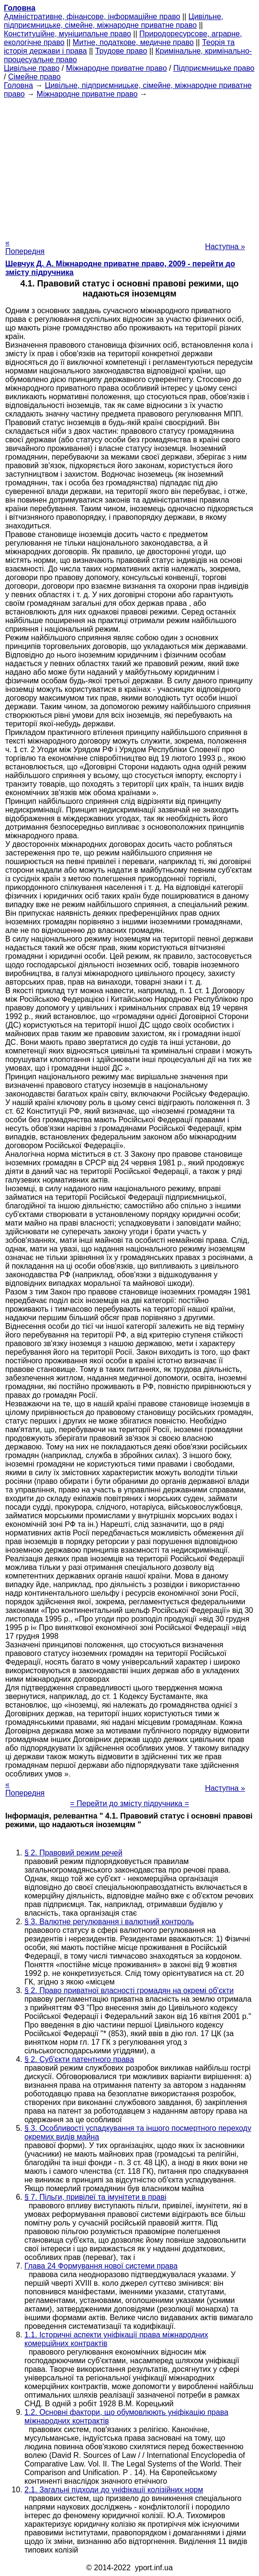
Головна (18, 85)
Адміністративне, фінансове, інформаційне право (92, 16)
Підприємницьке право (214, 68)
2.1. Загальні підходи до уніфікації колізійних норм (113, 2490)
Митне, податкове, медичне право (133, 42)
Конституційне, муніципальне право (67, 34)
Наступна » (225, 246)
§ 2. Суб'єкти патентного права (79, 2059)
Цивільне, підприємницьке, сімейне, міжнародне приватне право (113, 20)
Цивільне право (31, 68)
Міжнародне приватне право (116, 68)
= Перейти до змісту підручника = (129, 1803)
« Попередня (25, 247)
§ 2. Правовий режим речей (73, 1853)
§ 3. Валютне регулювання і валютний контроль (109, 1922)
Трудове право (121, 51)
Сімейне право (34, 77)
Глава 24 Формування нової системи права (101, 2266)
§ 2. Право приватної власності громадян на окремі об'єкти (129, 1990)
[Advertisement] (129, 165)
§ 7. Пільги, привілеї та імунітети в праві (95, 2197)
